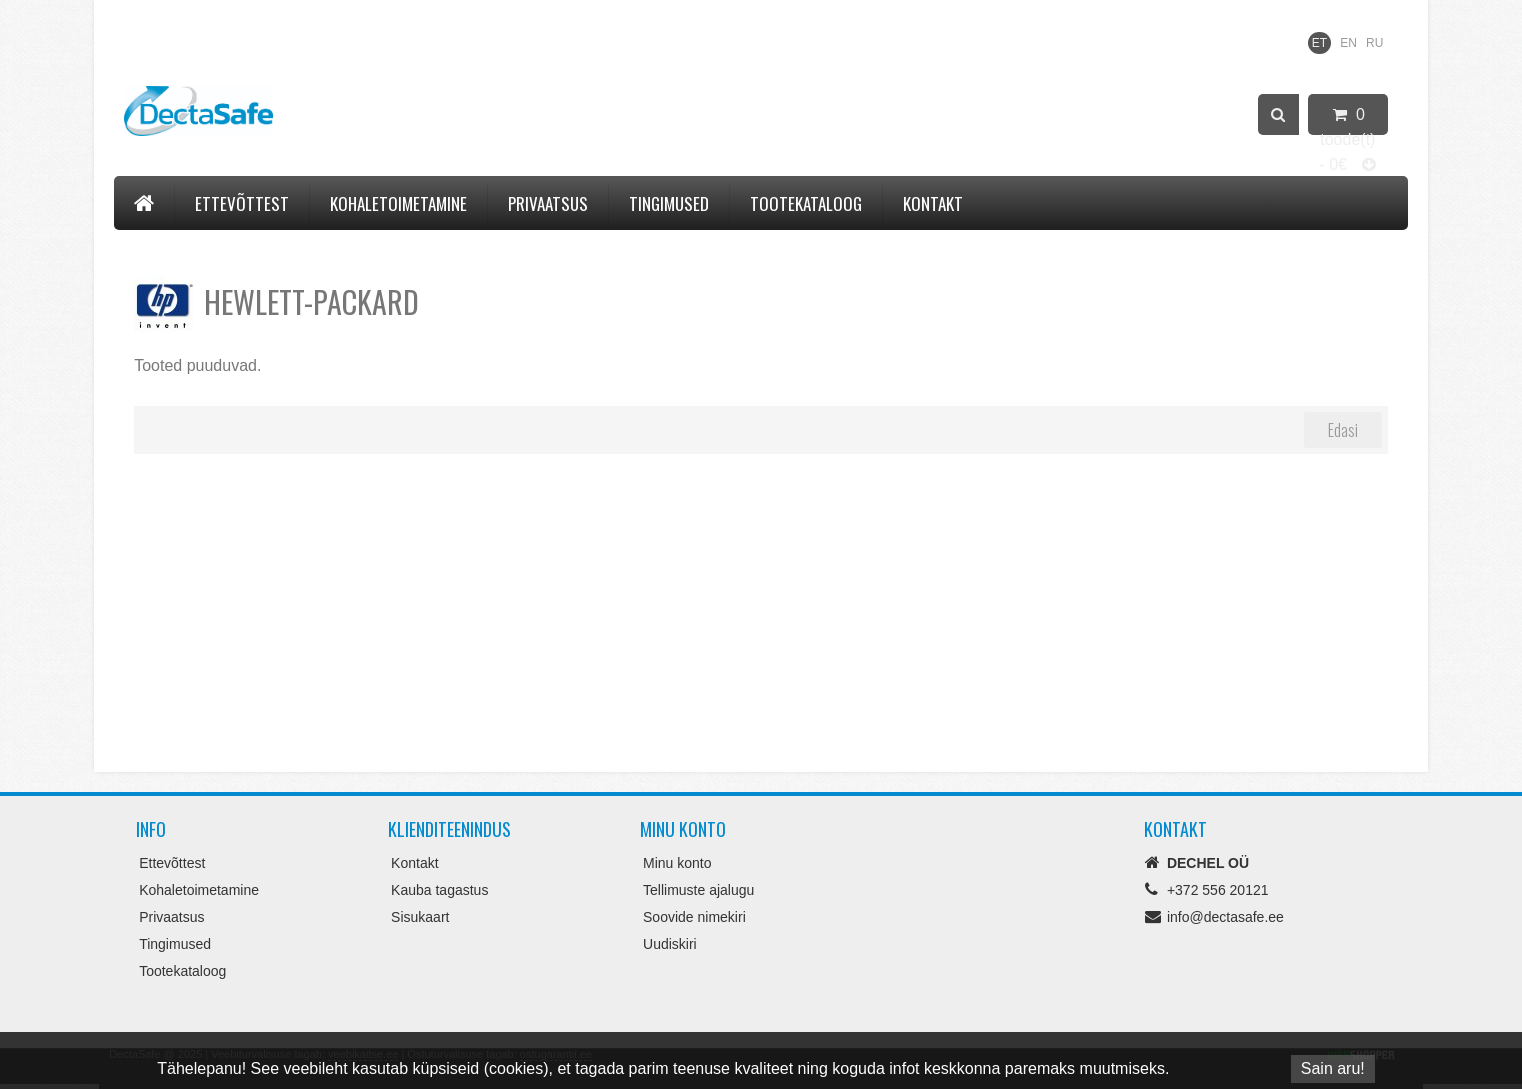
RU (1374, 43)
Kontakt (933, 203)
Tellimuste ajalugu (698, 890)
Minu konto (677, 863)
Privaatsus (548, 203)
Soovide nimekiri (694, 917)
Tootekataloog (806, 203)
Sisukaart (420, 917)
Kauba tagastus (439, 890)
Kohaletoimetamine (398, 203)
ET (1319, 43)
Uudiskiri (670, 944)
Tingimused (669, 203)
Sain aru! (1333, 1068)
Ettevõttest (242, 203)
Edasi (1343, 430)
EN (1348, 43)
